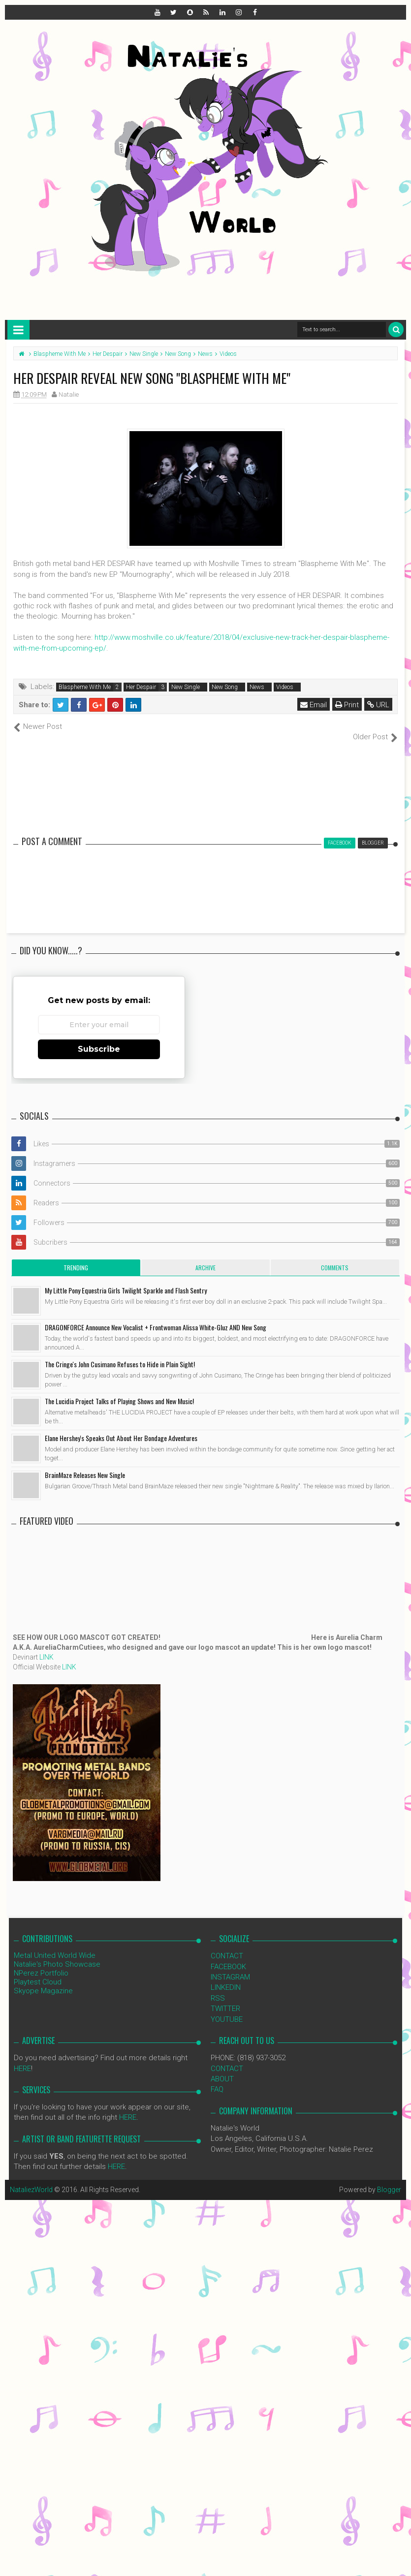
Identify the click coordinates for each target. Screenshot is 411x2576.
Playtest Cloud (38, 1971)
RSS (218, 1987)
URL (378, 704)
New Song (225, 687)
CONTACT (227, 1945)
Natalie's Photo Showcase (57, 1953)
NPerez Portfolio (41, 1962)
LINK (46, 1647)
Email (313, 704)
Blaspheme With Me (85, 687)
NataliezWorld (31, 2179)
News (257, 687)
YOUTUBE (227, 2008)
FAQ (217, 2078)
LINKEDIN (226, 1977)
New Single (185, 687)
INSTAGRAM (230, 1966)
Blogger (389, 2179)
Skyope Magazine (43, 1980)
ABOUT (222, 2068)
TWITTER (225, 1998)
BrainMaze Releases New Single (85, 1464)
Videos (284, 687)
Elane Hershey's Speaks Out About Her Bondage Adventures (121, 1427)
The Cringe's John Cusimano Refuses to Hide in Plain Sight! (120, 1354)
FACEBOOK (228, 1955)
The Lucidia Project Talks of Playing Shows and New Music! (119, 1390)
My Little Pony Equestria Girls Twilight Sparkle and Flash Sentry (126, 1280)
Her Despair (141, 687)
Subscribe (99, 1038)
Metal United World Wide (54, 1945)
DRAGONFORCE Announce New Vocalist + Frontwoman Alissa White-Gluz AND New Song (155, 1317)
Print (347, 704)
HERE (22, 2057)
